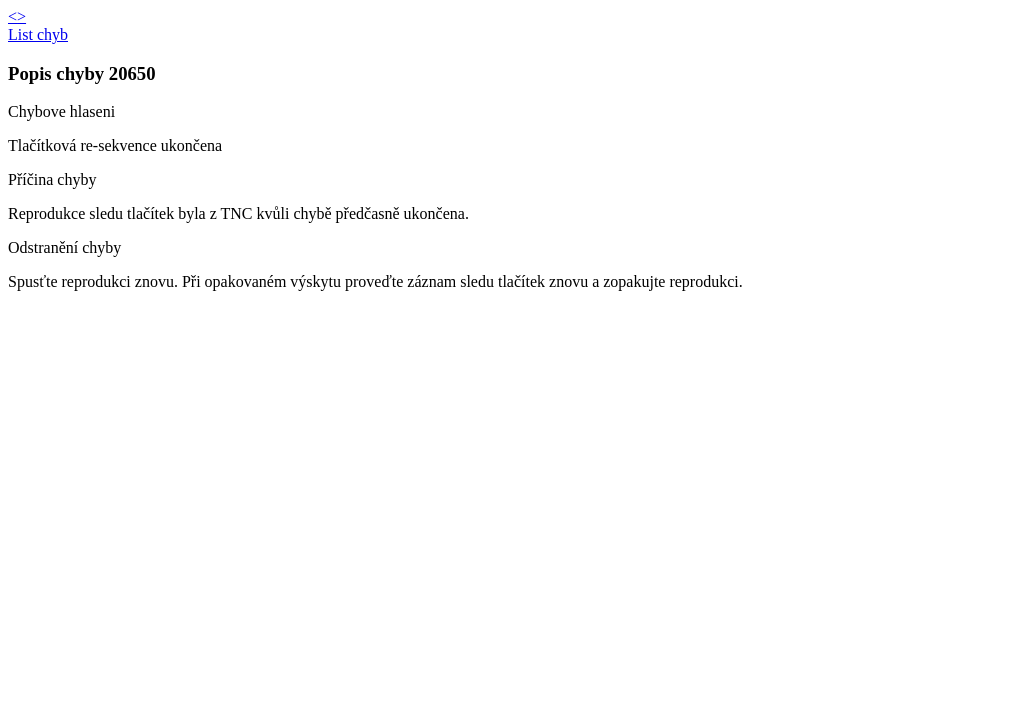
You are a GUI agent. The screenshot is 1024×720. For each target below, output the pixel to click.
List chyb (38, 34)
